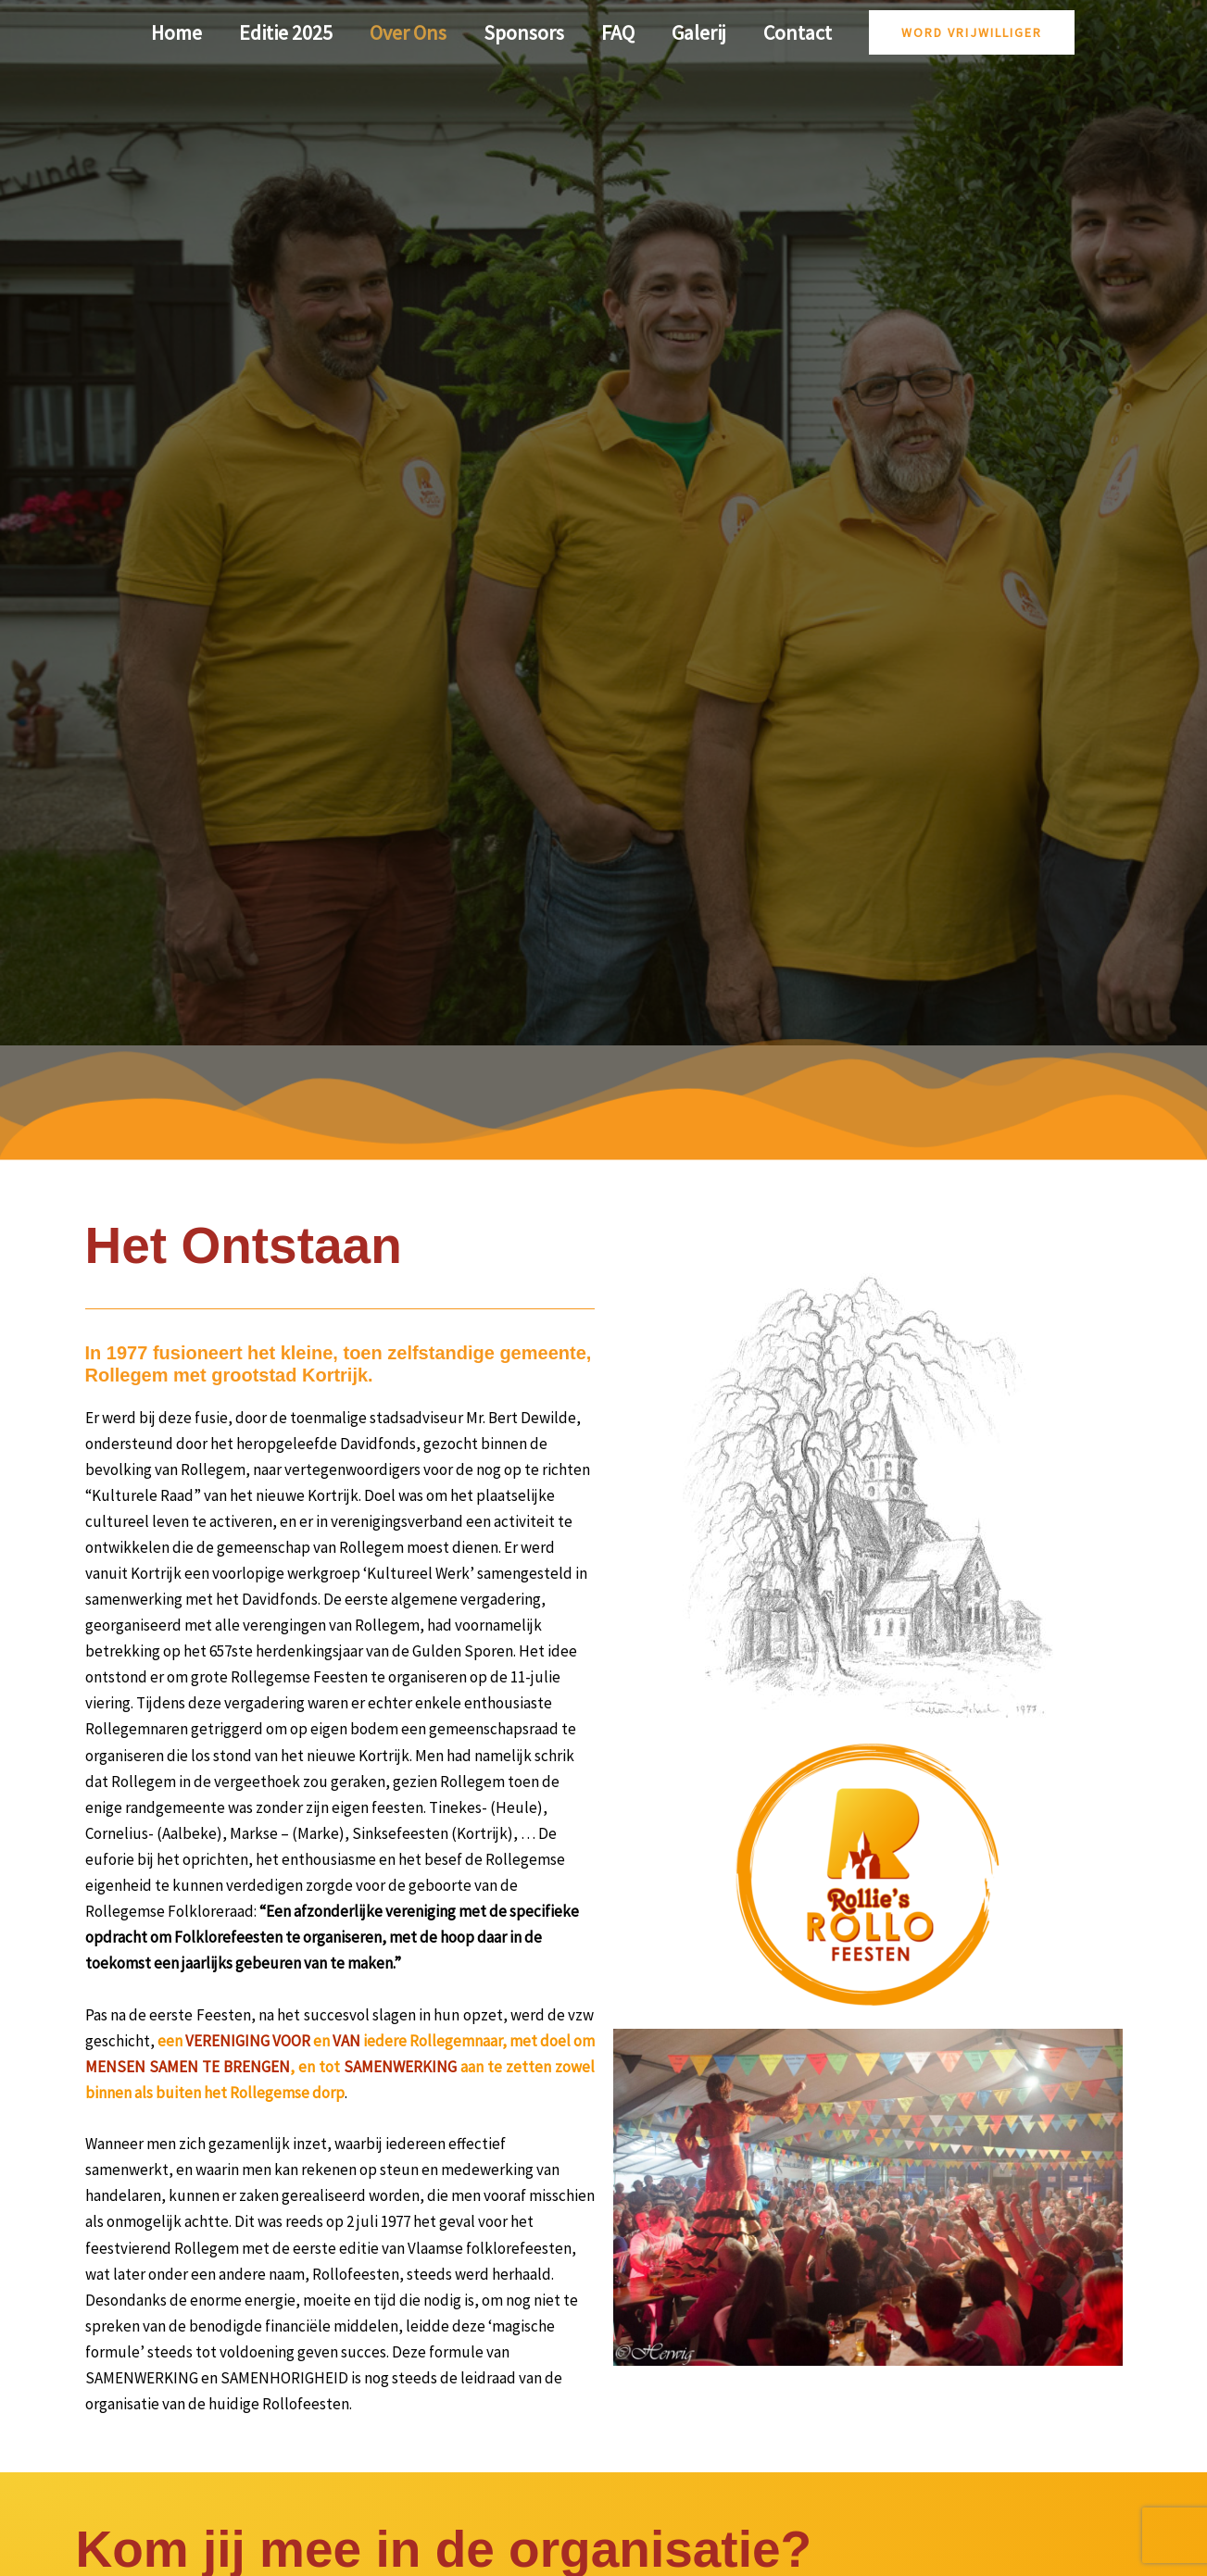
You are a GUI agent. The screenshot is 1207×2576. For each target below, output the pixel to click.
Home (165, 32)
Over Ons (404, 32)
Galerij (706, 32)
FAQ (621, 32)
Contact (808, 32)
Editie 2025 (278, 32)
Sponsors (524, 32)
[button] (985, 32)
